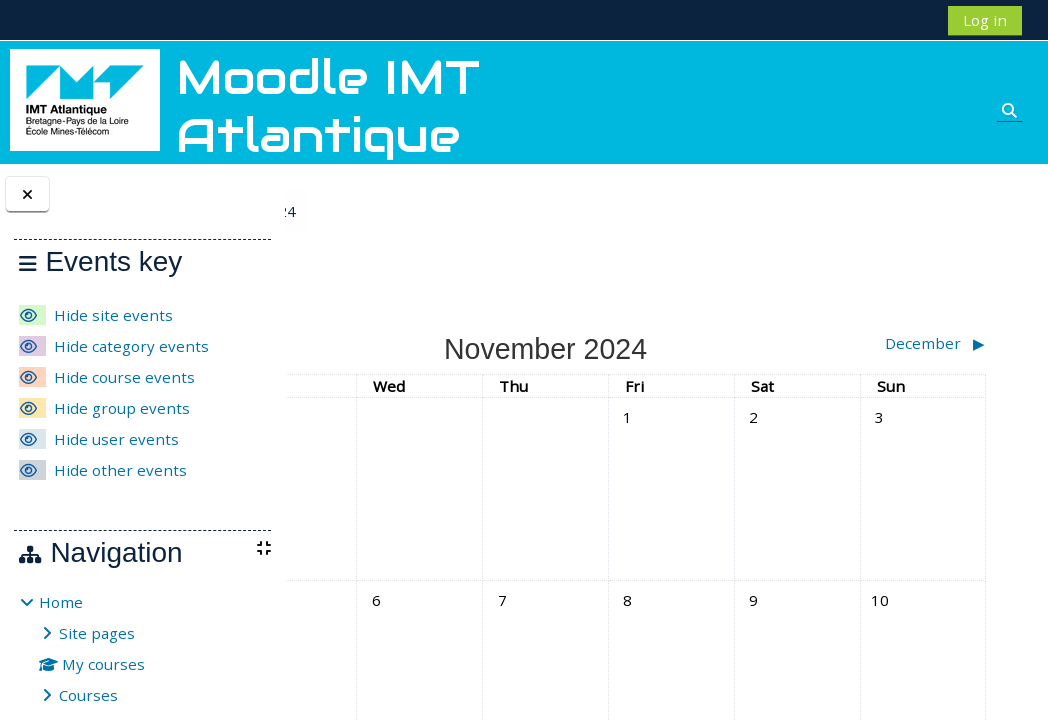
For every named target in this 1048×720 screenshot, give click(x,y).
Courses (88, 695)
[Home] (85, 98)
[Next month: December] (907, 343)
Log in (985, 20)
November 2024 (449, 211)
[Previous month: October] (405, 343)
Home (61, 602)
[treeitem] (142, 648)
